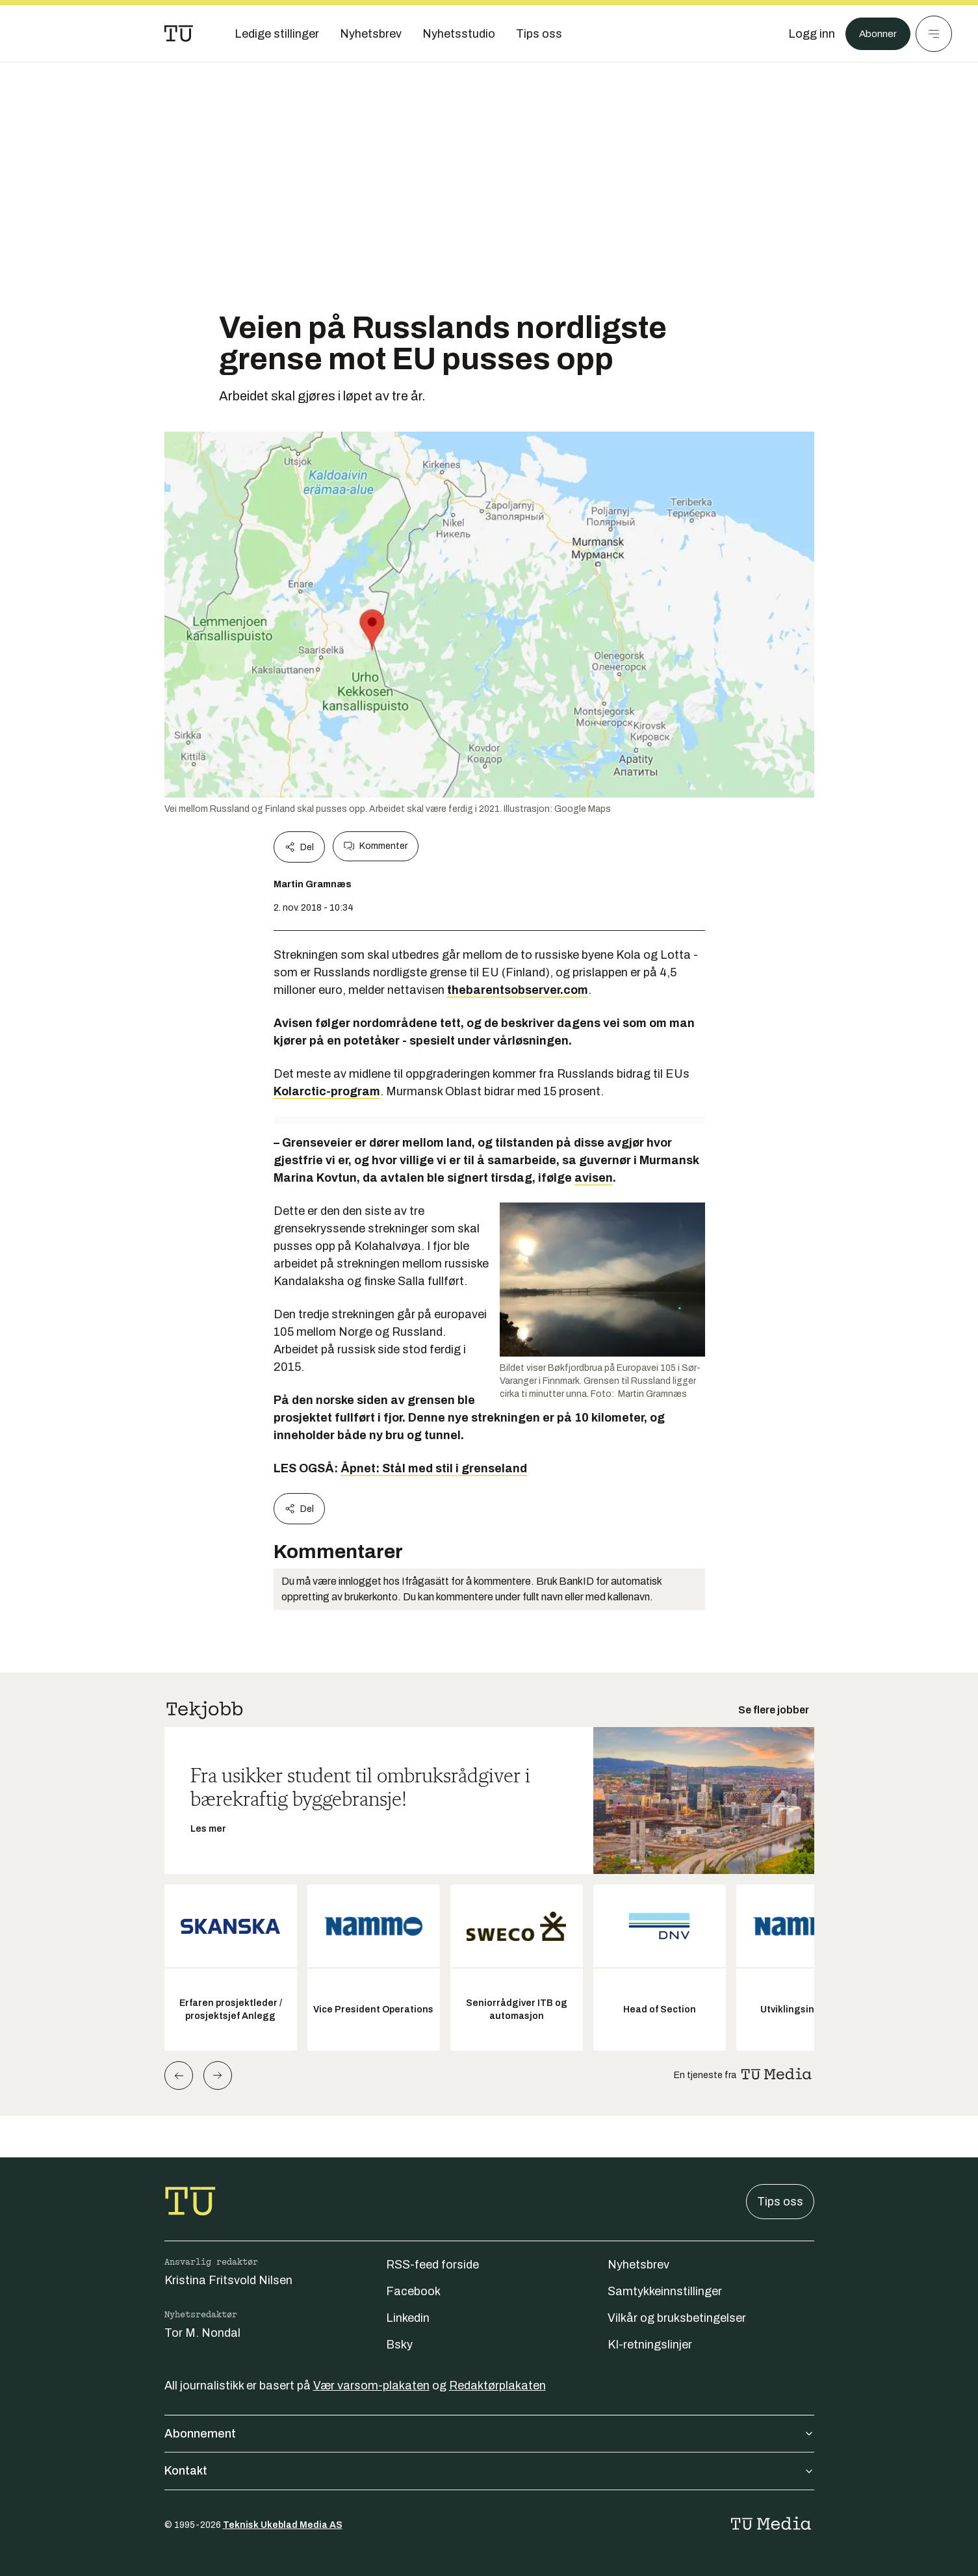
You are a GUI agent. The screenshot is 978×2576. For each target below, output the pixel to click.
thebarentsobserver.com (517, 989)
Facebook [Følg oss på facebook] (413, 2291)
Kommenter (375, 846)
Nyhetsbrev (638, 2264)
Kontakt (489, 2470)
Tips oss (780, 2201)
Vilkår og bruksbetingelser (677, 2317)
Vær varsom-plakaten (371, 2385)
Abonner (874, 33)
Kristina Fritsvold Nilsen (228, 2280)
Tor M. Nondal (202, 2332)
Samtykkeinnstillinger (665, 2291)
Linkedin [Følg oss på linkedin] (408, 2317)
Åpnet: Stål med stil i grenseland (434, 1468)
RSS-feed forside (432, 2264)
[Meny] (934, 34)
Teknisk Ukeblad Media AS (282, 2525)
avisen (593, 1177)
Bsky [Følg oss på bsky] (399, 2344)
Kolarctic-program (327, 1091)
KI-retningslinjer (650, 2344)
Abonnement (489, 2433)
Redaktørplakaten (497, 2385)
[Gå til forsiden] (178, 33)
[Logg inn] (804, 34)
